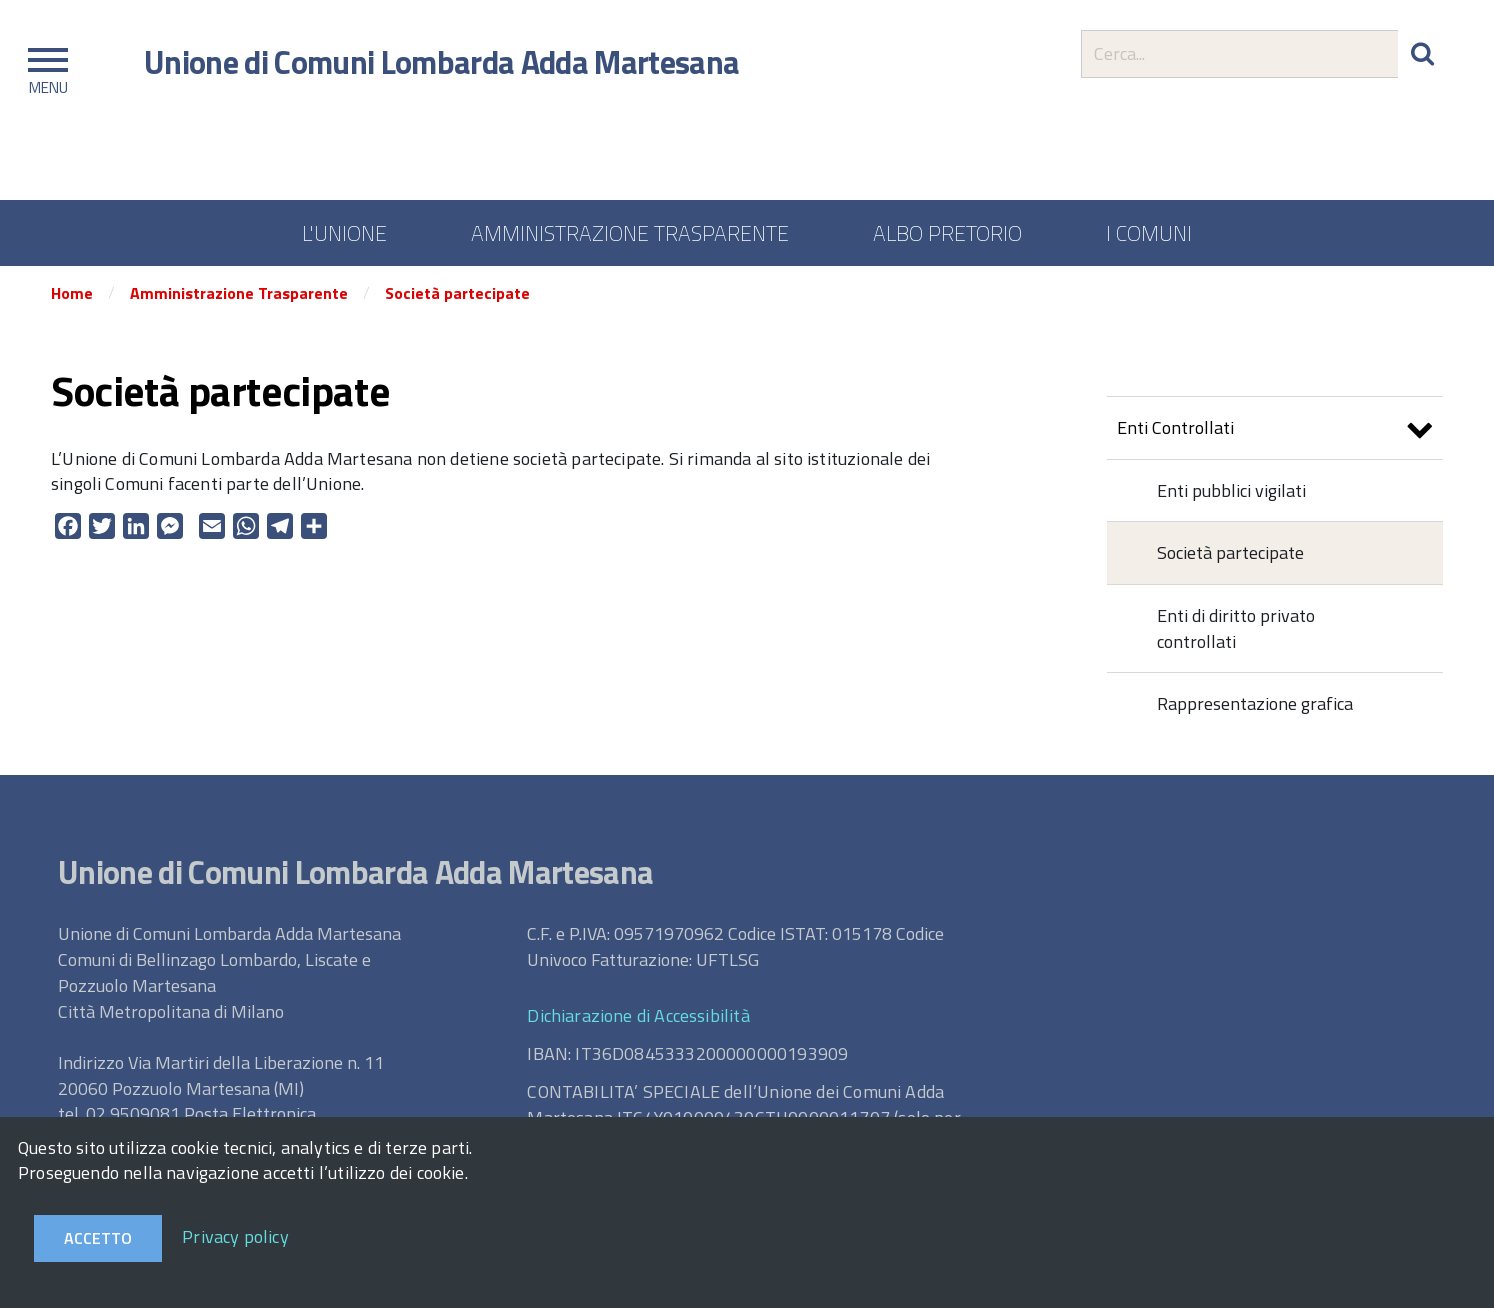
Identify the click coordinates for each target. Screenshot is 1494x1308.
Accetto (98, 1238)
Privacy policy (235, 1236)
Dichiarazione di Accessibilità (638, 1015)
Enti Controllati (1275, 430)
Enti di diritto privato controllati (1236, 628)
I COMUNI (1149, 233)
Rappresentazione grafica (1255, 703)
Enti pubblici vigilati (1231, 490)
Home (72, 293)
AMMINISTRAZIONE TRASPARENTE (630, 233)
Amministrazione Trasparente (239, 293)
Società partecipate (457, 293)
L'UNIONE (344, 233)
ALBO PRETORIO (947, 233)
